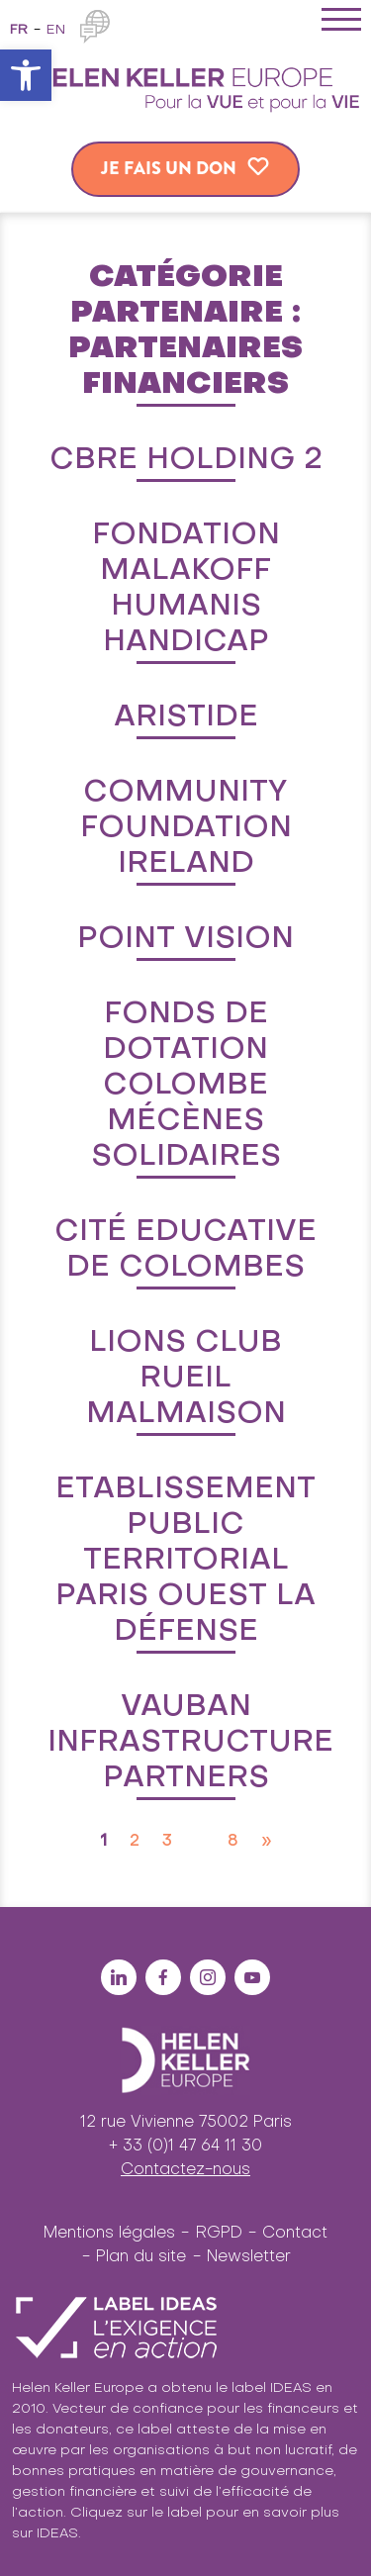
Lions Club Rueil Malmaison (186, 1378)
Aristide (186, 717)
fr (19, 30)
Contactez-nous (185, 2170)
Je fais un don (168, 168)
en (55, 30)
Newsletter (249, 2257)
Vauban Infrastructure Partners (190, 1742)
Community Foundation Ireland (186, 828)
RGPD (219, 2234)
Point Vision (185, 939)
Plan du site (141, 2257)
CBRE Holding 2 (186, 460)
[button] (25, 75)
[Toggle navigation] (341, 23)
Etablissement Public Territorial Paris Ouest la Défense (185, 1561)
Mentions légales (109, 2234)
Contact (294, 2234)
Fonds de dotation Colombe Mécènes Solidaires (186, 1086)
